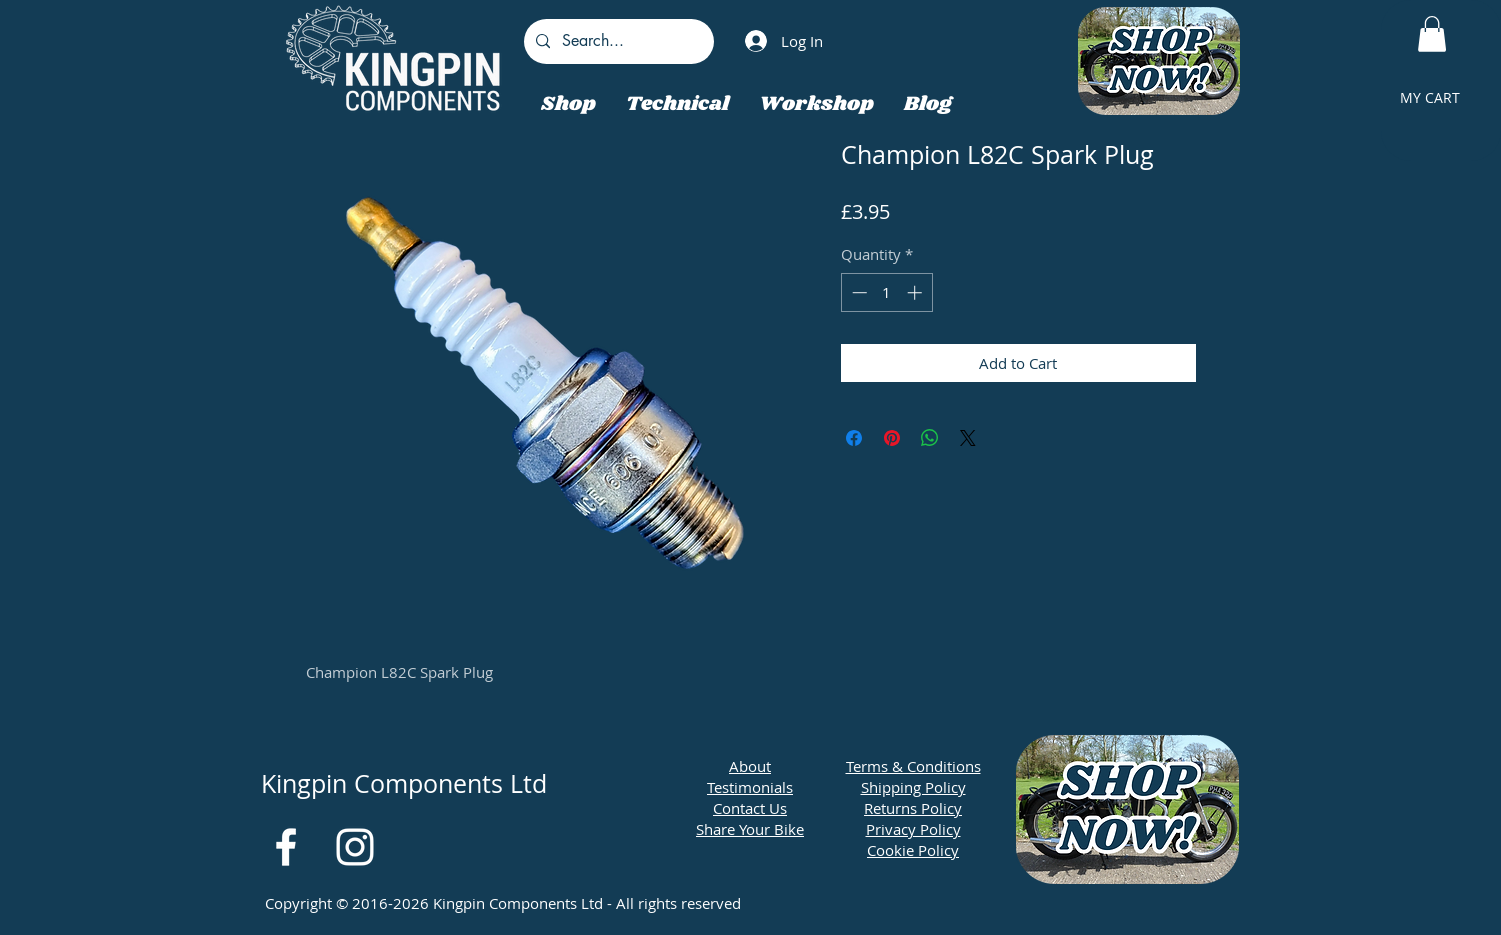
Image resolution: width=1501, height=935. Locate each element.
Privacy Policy (913, 829)
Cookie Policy (913, 850)
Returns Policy (913, 808)
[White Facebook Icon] (286, 847)
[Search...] (617, 41)
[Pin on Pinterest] (892, 438)
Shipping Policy (913, 787)
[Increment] (916, 292)
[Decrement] (857, 292)
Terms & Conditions (913, 766)
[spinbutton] (886, 292)
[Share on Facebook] (854, 438)
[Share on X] (968, 438)
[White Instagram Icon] (355, 847)
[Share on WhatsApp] (930, 438)
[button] (1432, 34)
